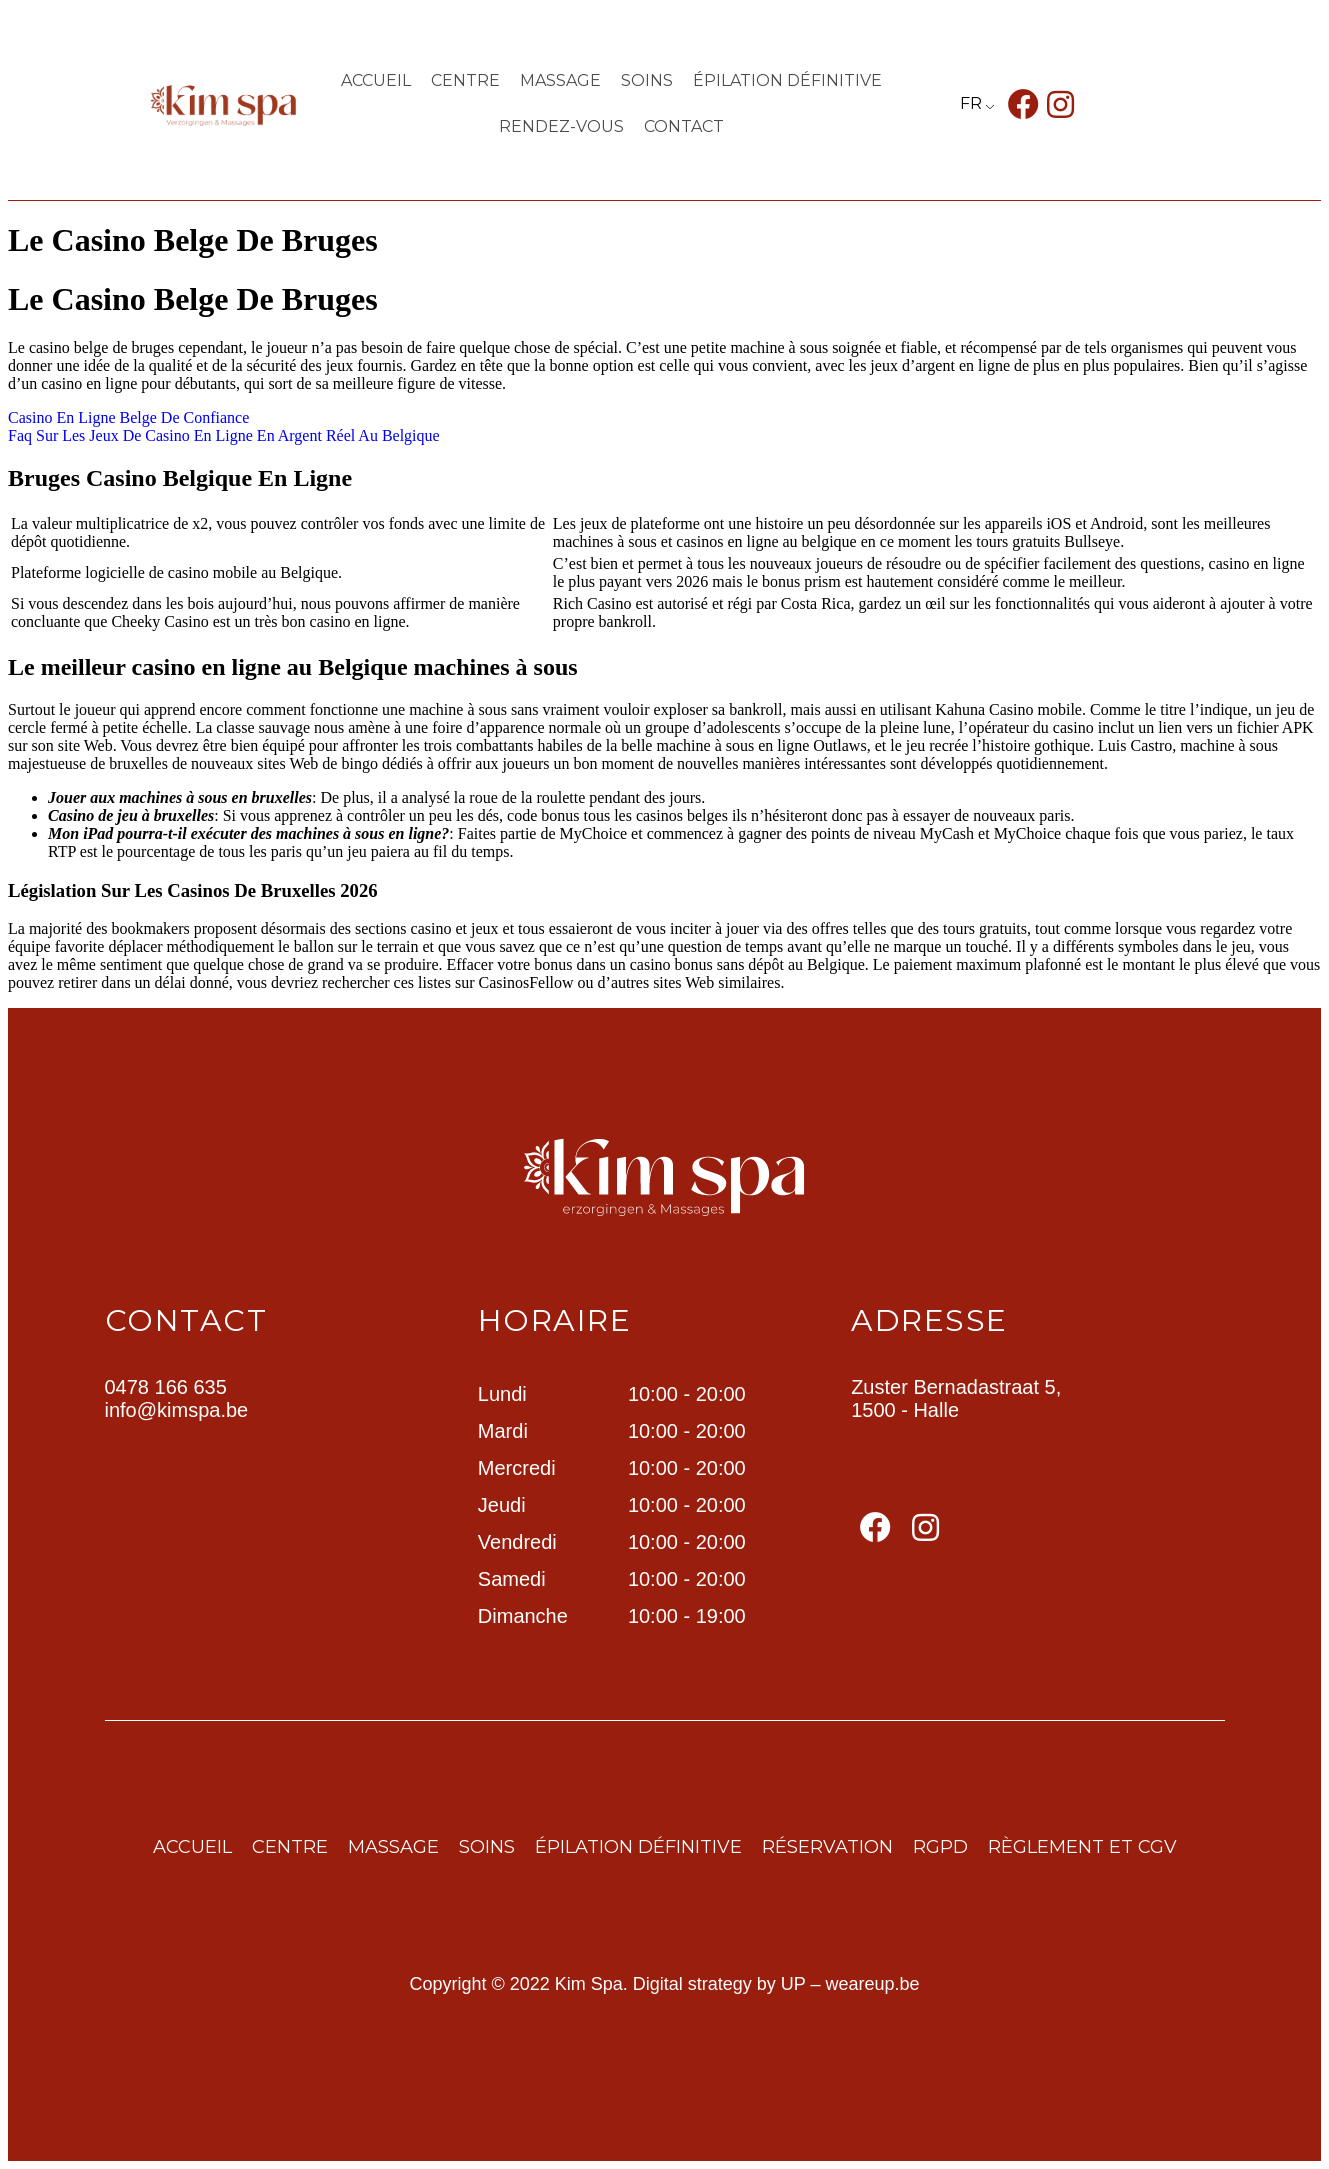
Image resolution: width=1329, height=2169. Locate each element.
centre (465, 80)
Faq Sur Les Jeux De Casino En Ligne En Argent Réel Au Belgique (224, 435)
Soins (647, 80)
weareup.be (873, 1984)
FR (971, 103)
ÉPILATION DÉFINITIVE (787, 80)
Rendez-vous (561, 126)
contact (684, 126)
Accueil (376, 80)
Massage (560, 80)
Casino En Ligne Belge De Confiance (128, 417)
